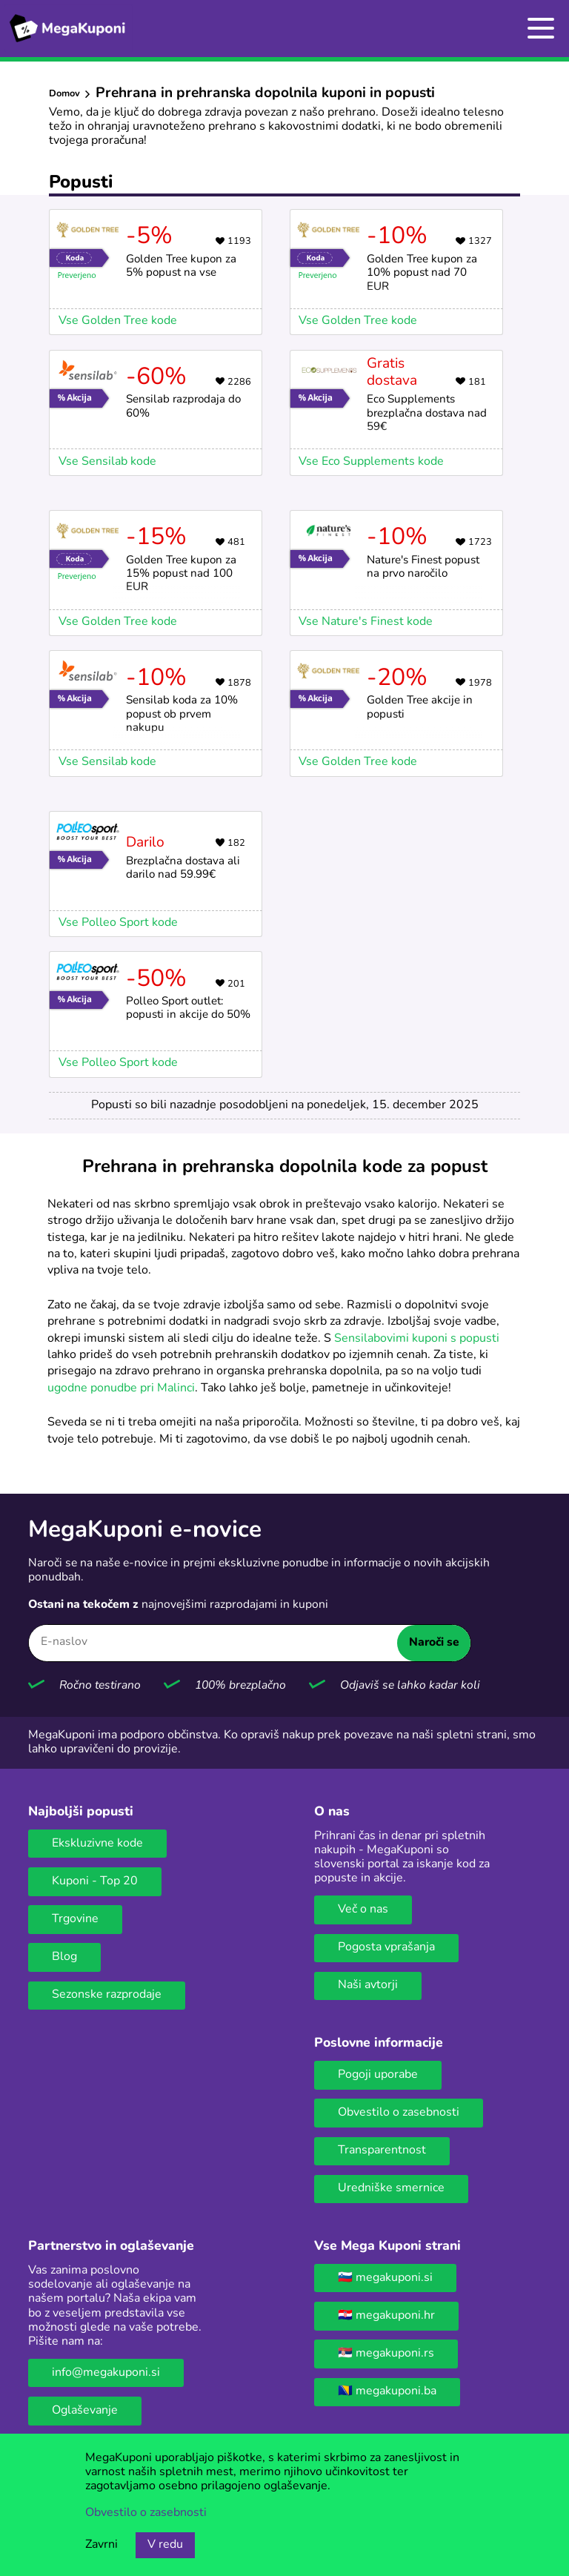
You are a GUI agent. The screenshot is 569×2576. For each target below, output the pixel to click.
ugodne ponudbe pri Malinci (121, 1388)
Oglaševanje (85, 2411)
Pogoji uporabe (378, 2075)
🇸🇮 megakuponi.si (385, 2278)
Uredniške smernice (391, 2188)
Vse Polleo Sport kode (118, 923)
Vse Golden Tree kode (118, 321)
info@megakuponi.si (106, 2373)
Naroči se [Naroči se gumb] (434, 1643)
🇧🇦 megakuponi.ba (387, 2391)
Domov (64, 94)
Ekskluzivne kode (97, 1844)
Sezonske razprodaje (107, 1995)
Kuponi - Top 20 (95, 1881)
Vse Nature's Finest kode (366, 622)
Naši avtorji (368, 1985)
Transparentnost (382, 2150)
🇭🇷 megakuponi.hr (386, 2316)
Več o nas (363, 1910)
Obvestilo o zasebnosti (398, 2113)
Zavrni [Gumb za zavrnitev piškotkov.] (101, 2545)
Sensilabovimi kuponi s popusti (416, 1339)
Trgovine (75, 1919)
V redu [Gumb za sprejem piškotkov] (165, 2545)
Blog (64, 1957)
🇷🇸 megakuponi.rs (386, 2354)
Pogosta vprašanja (386, 1947)
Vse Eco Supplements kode (371, 462)
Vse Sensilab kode (107, 462)
